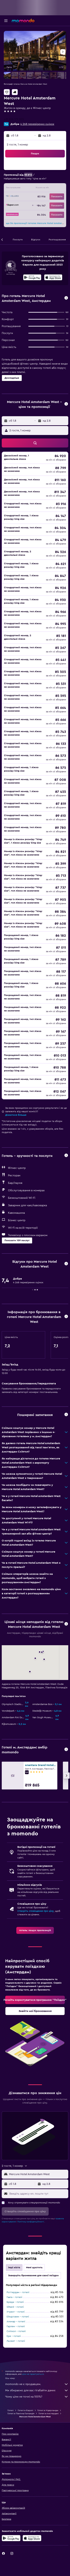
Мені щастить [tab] (34, 2267)
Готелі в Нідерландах (47, 2410)
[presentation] (53, 277)
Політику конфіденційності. (30, 2222)
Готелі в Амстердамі (49, 2413)
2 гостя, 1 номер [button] (17, 144)
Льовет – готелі (16, 2341)
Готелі (10, 2410)
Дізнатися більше (15, 1115)
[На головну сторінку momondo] (23, 20)
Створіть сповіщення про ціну (35, 1911)
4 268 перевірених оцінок (37, 124)
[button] (6, 21)
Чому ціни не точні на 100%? (36, 2397)
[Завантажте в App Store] (53, 277)
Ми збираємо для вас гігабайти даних (36, 2390)
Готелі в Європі (25, 2410)
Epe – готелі (14, 2336)
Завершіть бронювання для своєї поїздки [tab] (33, 2275)
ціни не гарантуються (33, 2374)
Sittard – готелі (15, 2307)
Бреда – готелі (15, 2302)
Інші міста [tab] (14, 2267)
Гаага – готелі (14, 2297)
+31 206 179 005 (14, 119)
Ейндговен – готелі (18, 2316)
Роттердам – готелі (18, 2292)
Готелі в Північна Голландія (20, 2413)
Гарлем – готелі (16, 2326)
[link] (35, 1930)
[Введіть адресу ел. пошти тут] (38, 2193)
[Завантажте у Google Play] (32, 277)
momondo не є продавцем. (36, 2384)
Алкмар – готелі (16, 2321)
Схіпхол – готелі (16, 2331)
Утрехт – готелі (16, 2312)
